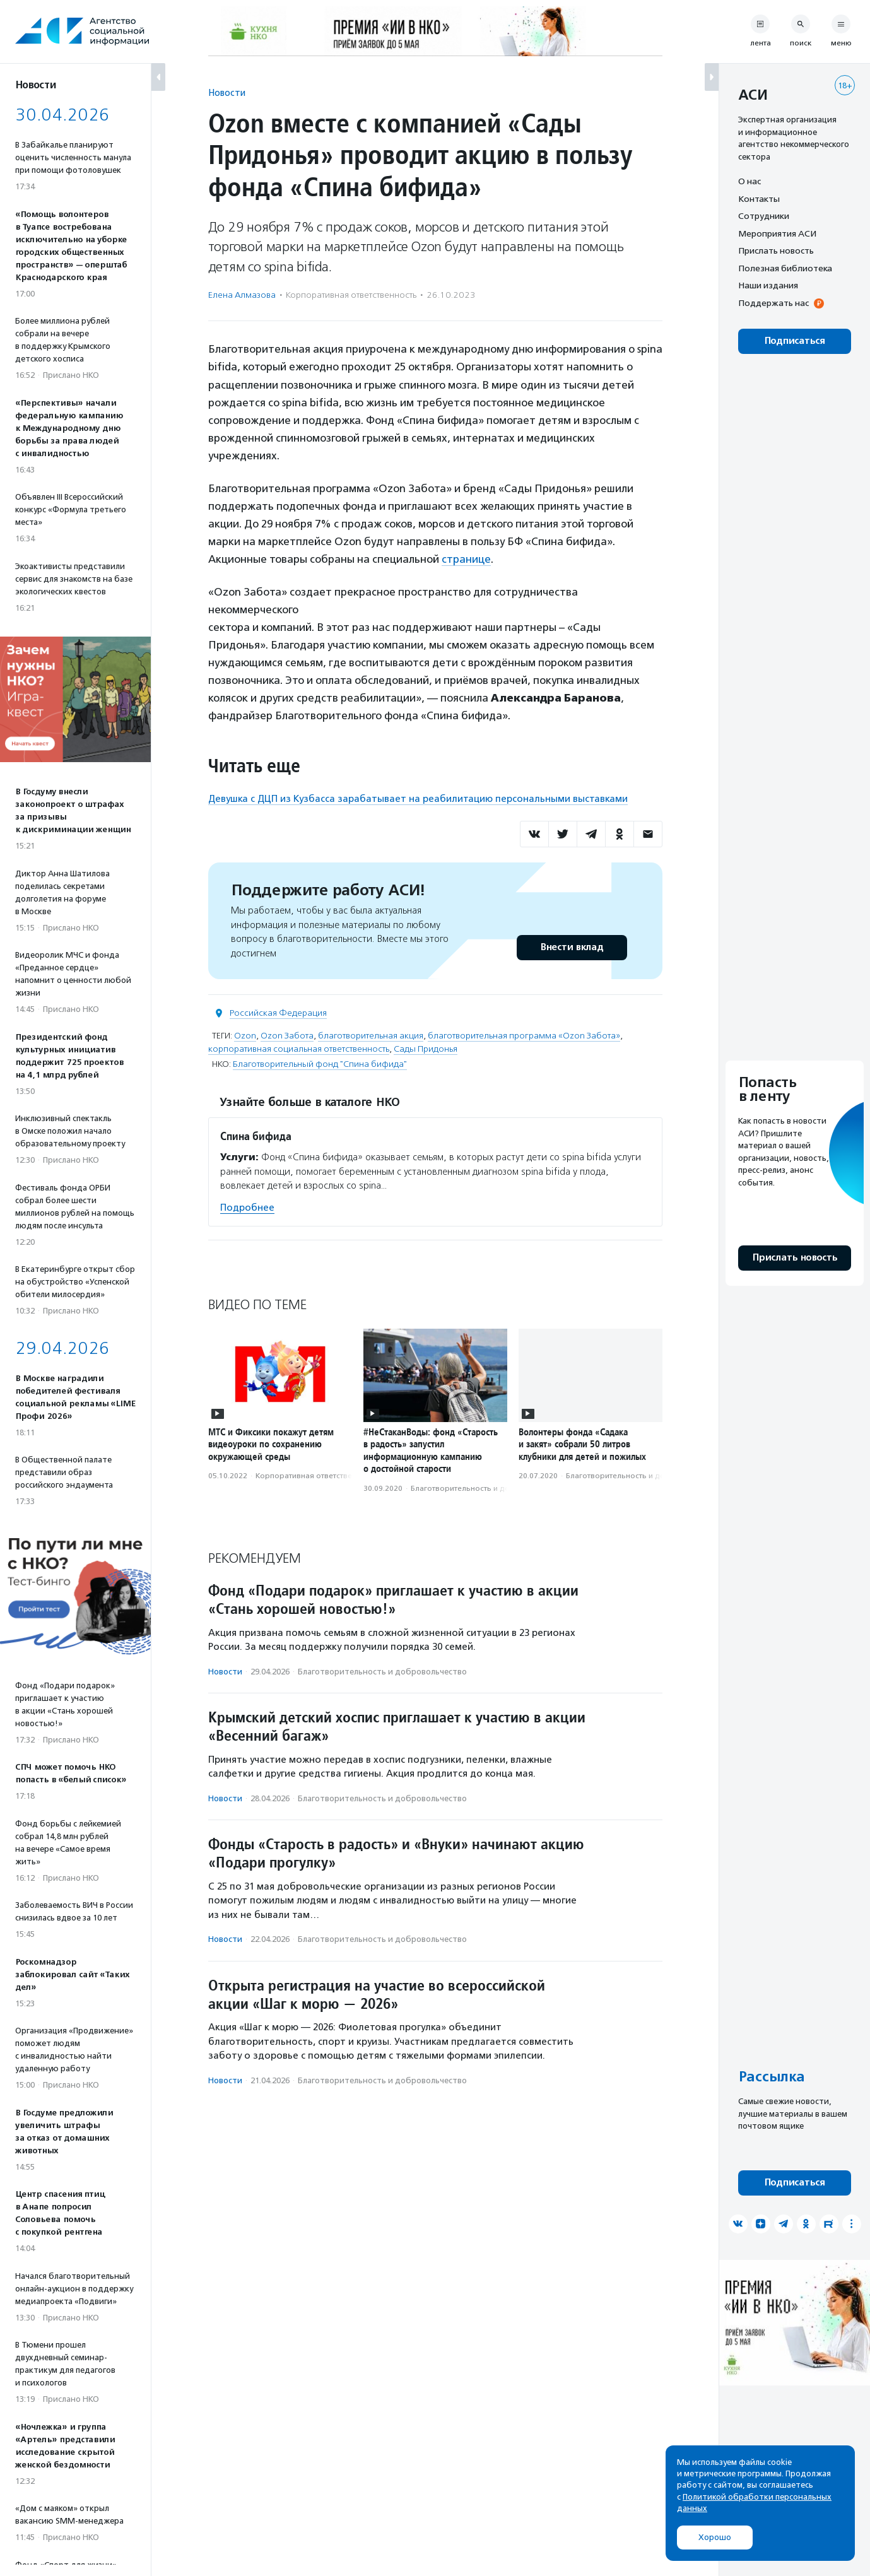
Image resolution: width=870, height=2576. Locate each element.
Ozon (245, 1035)
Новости (226, 92)
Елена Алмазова (242, 295)
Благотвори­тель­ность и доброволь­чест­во (489, 1488)
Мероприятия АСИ (777, 233)
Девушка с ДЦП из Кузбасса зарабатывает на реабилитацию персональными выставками (418, 798)
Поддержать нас (773, 303)
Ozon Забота (287, 1035)
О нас (749, 181)
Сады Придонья (425, 1049)
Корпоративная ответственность (351, 295)
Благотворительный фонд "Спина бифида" (320, 1064)
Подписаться (794, 341)
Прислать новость (776, 250)
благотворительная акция (370, 1035)
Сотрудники (763, 216)
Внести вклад (571, 947)
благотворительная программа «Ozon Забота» (524, 1035)
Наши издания (768, 285)
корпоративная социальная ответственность (298, 1049)
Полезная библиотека (785, 268)
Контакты (759, 199)
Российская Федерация (278, 1013)
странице (466, 559)
